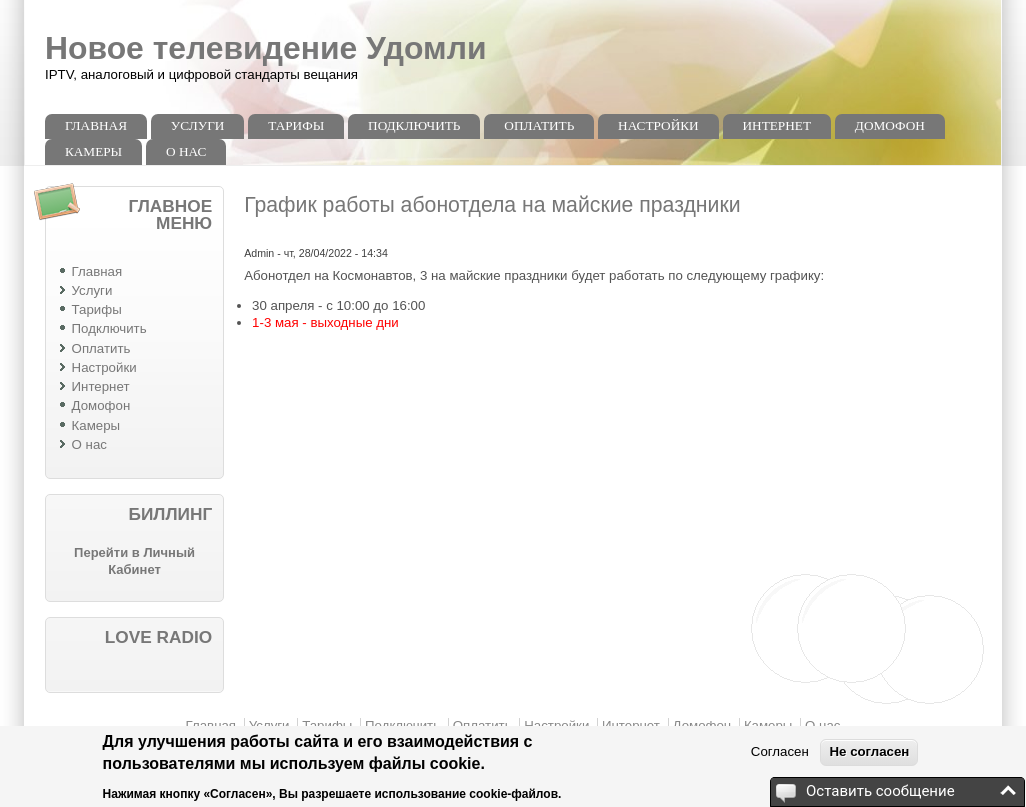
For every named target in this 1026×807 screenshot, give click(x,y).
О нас (186, 151)
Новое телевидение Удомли (266, 48)
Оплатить (539, 125)
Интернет (777, 125)
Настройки (658, 125)
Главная (96, 125)
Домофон (890, 125)
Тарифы (296, 125)
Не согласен (869, 751)
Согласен (780, 751)
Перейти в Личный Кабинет (134, 561)
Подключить (414, 125)
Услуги (198, 125)
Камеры (93, 151)
